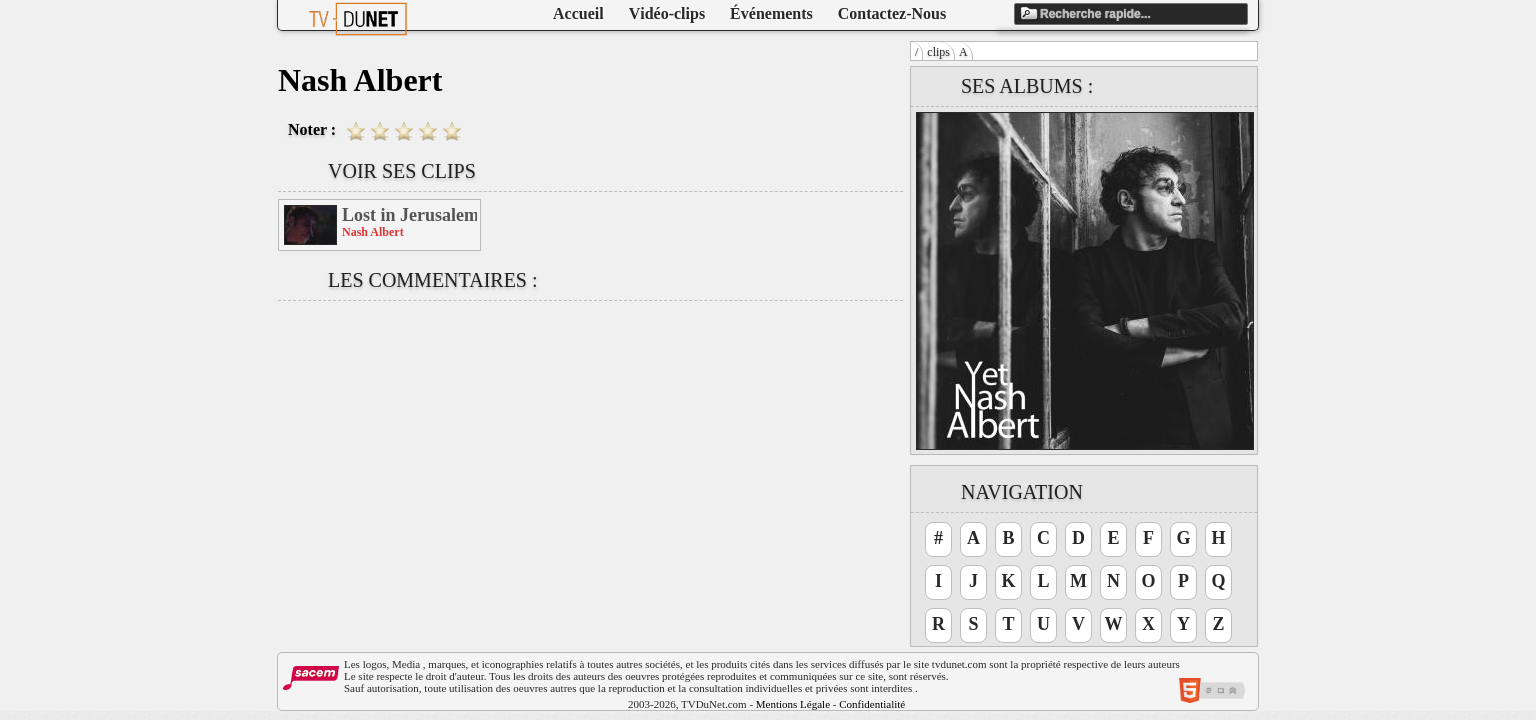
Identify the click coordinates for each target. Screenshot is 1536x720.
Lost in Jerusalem (409, 215)
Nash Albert (373, 232)
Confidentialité (872, 704)
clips (938, 52)
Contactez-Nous (892, 13)
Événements (771, 13)
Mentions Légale (793, 704)
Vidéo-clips (667, 13)
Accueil (578, 13)
